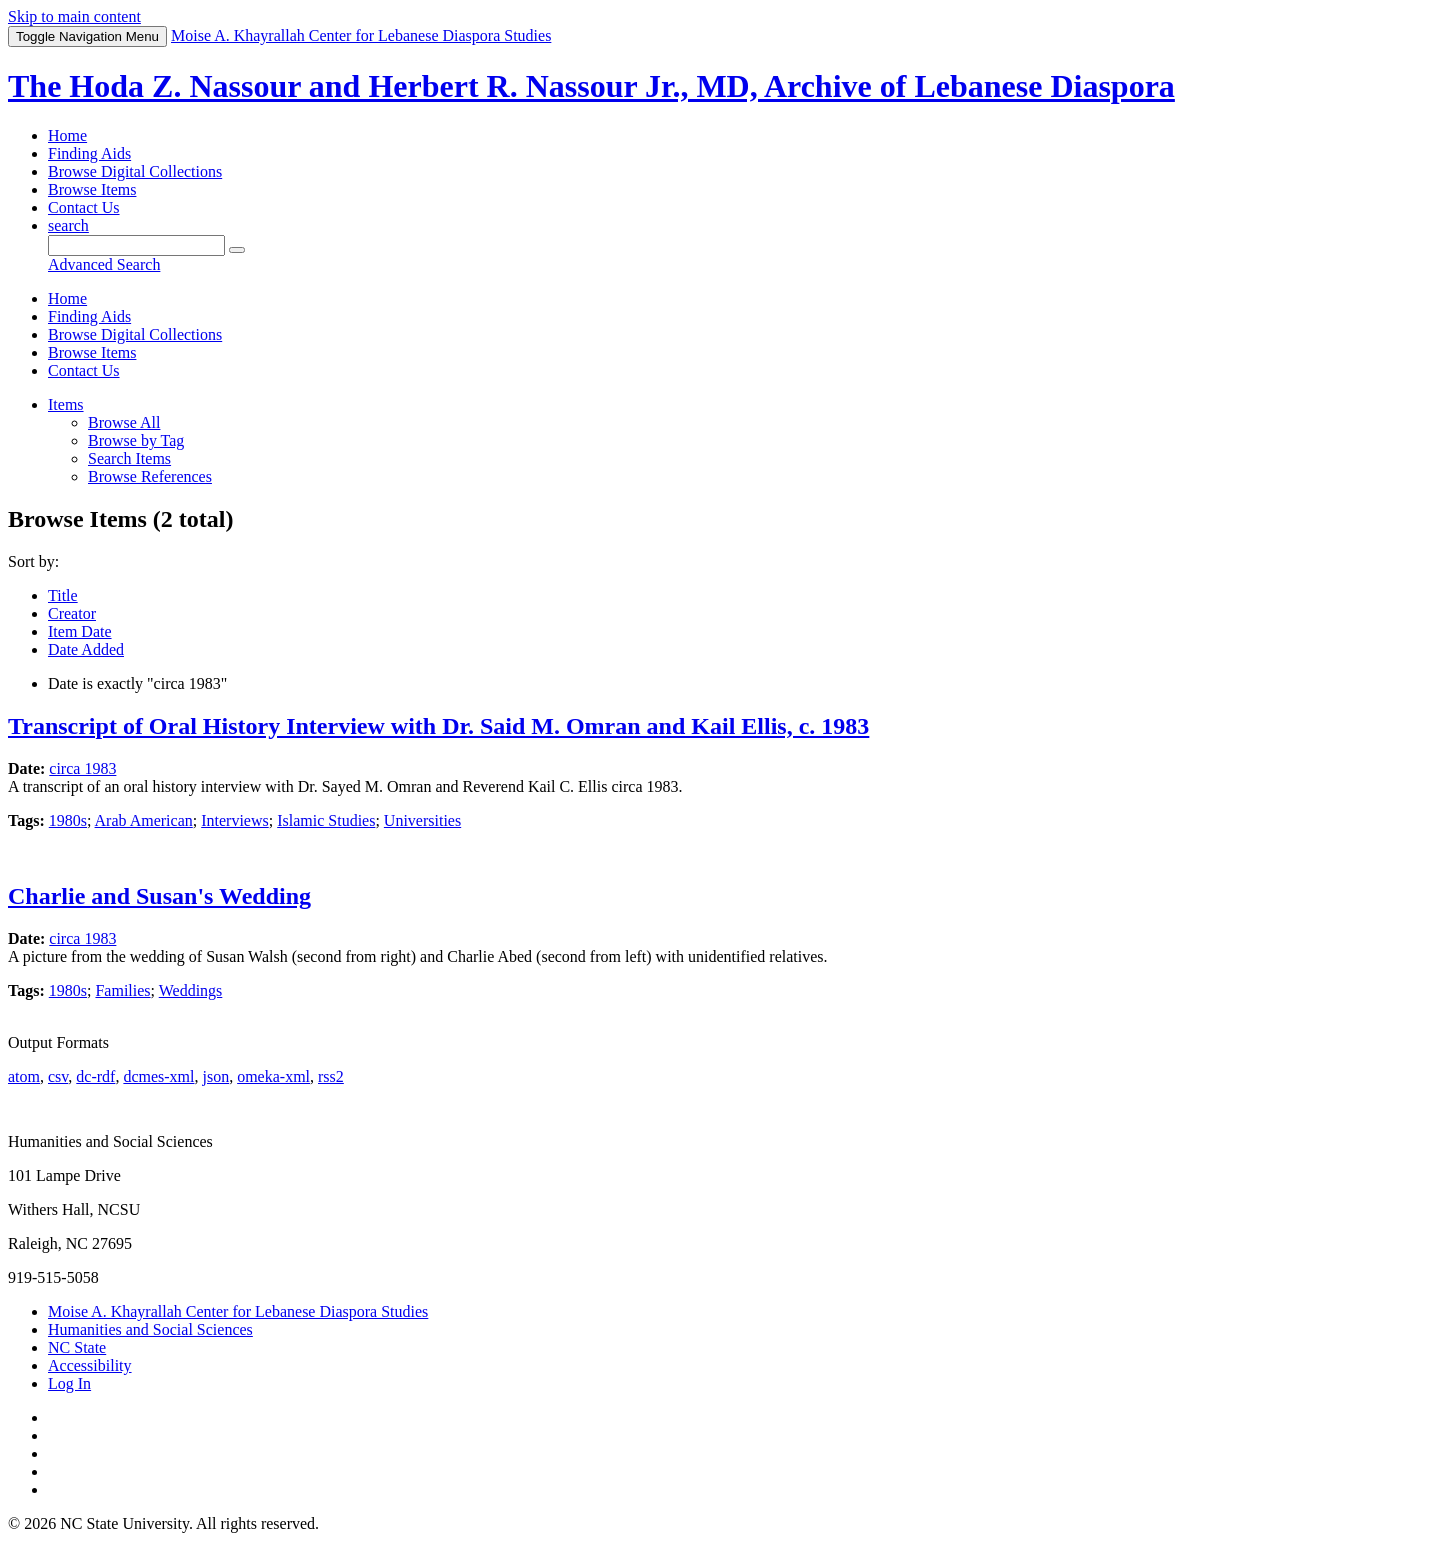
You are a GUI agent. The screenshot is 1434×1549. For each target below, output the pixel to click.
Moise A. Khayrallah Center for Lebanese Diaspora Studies (238, 1311)
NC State (77, 1347)
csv (58, 1076)
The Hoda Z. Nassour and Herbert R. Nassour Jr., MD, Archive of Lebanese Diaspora (591, 86)
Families (122, 990)
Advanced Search (104, 264)
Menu (87, 36)
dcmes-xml (158, 1076)
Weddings (191, 990)
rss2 (331, 1076)
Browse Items (92, 189)
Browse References (150, 476)
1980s (68, 820)
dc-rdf (95, 1076)
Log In (69, 1383)
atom (24, 1076)
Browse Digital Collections (135, 171)
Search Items (129, 458)
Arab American (144, 820)
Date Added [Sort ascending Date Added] (86, 649)
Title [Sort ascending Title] (63, 595)
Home (67, 135)
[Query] (136, 245)
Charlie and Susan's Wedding (159, 896)
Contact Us (84, 207)
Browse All (124, 422)
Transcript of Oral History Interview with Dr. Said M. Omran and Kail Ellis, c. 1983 (438, 726)
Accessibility (90, 1365)
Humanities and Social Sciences (150, 1329)
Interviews (235, 820)
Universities (422, 820)
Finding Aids (89, 153)
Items (66, 404)
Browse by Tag (136, 440)
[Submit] (237, 250)
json (215, 1076)
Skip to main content (74, 16)
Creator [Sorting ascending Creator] (72, 613)
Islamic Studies (326, 820)
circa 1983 (82, 768)
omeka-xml (273, 1076)
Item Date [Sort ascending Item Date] (80, 631)
